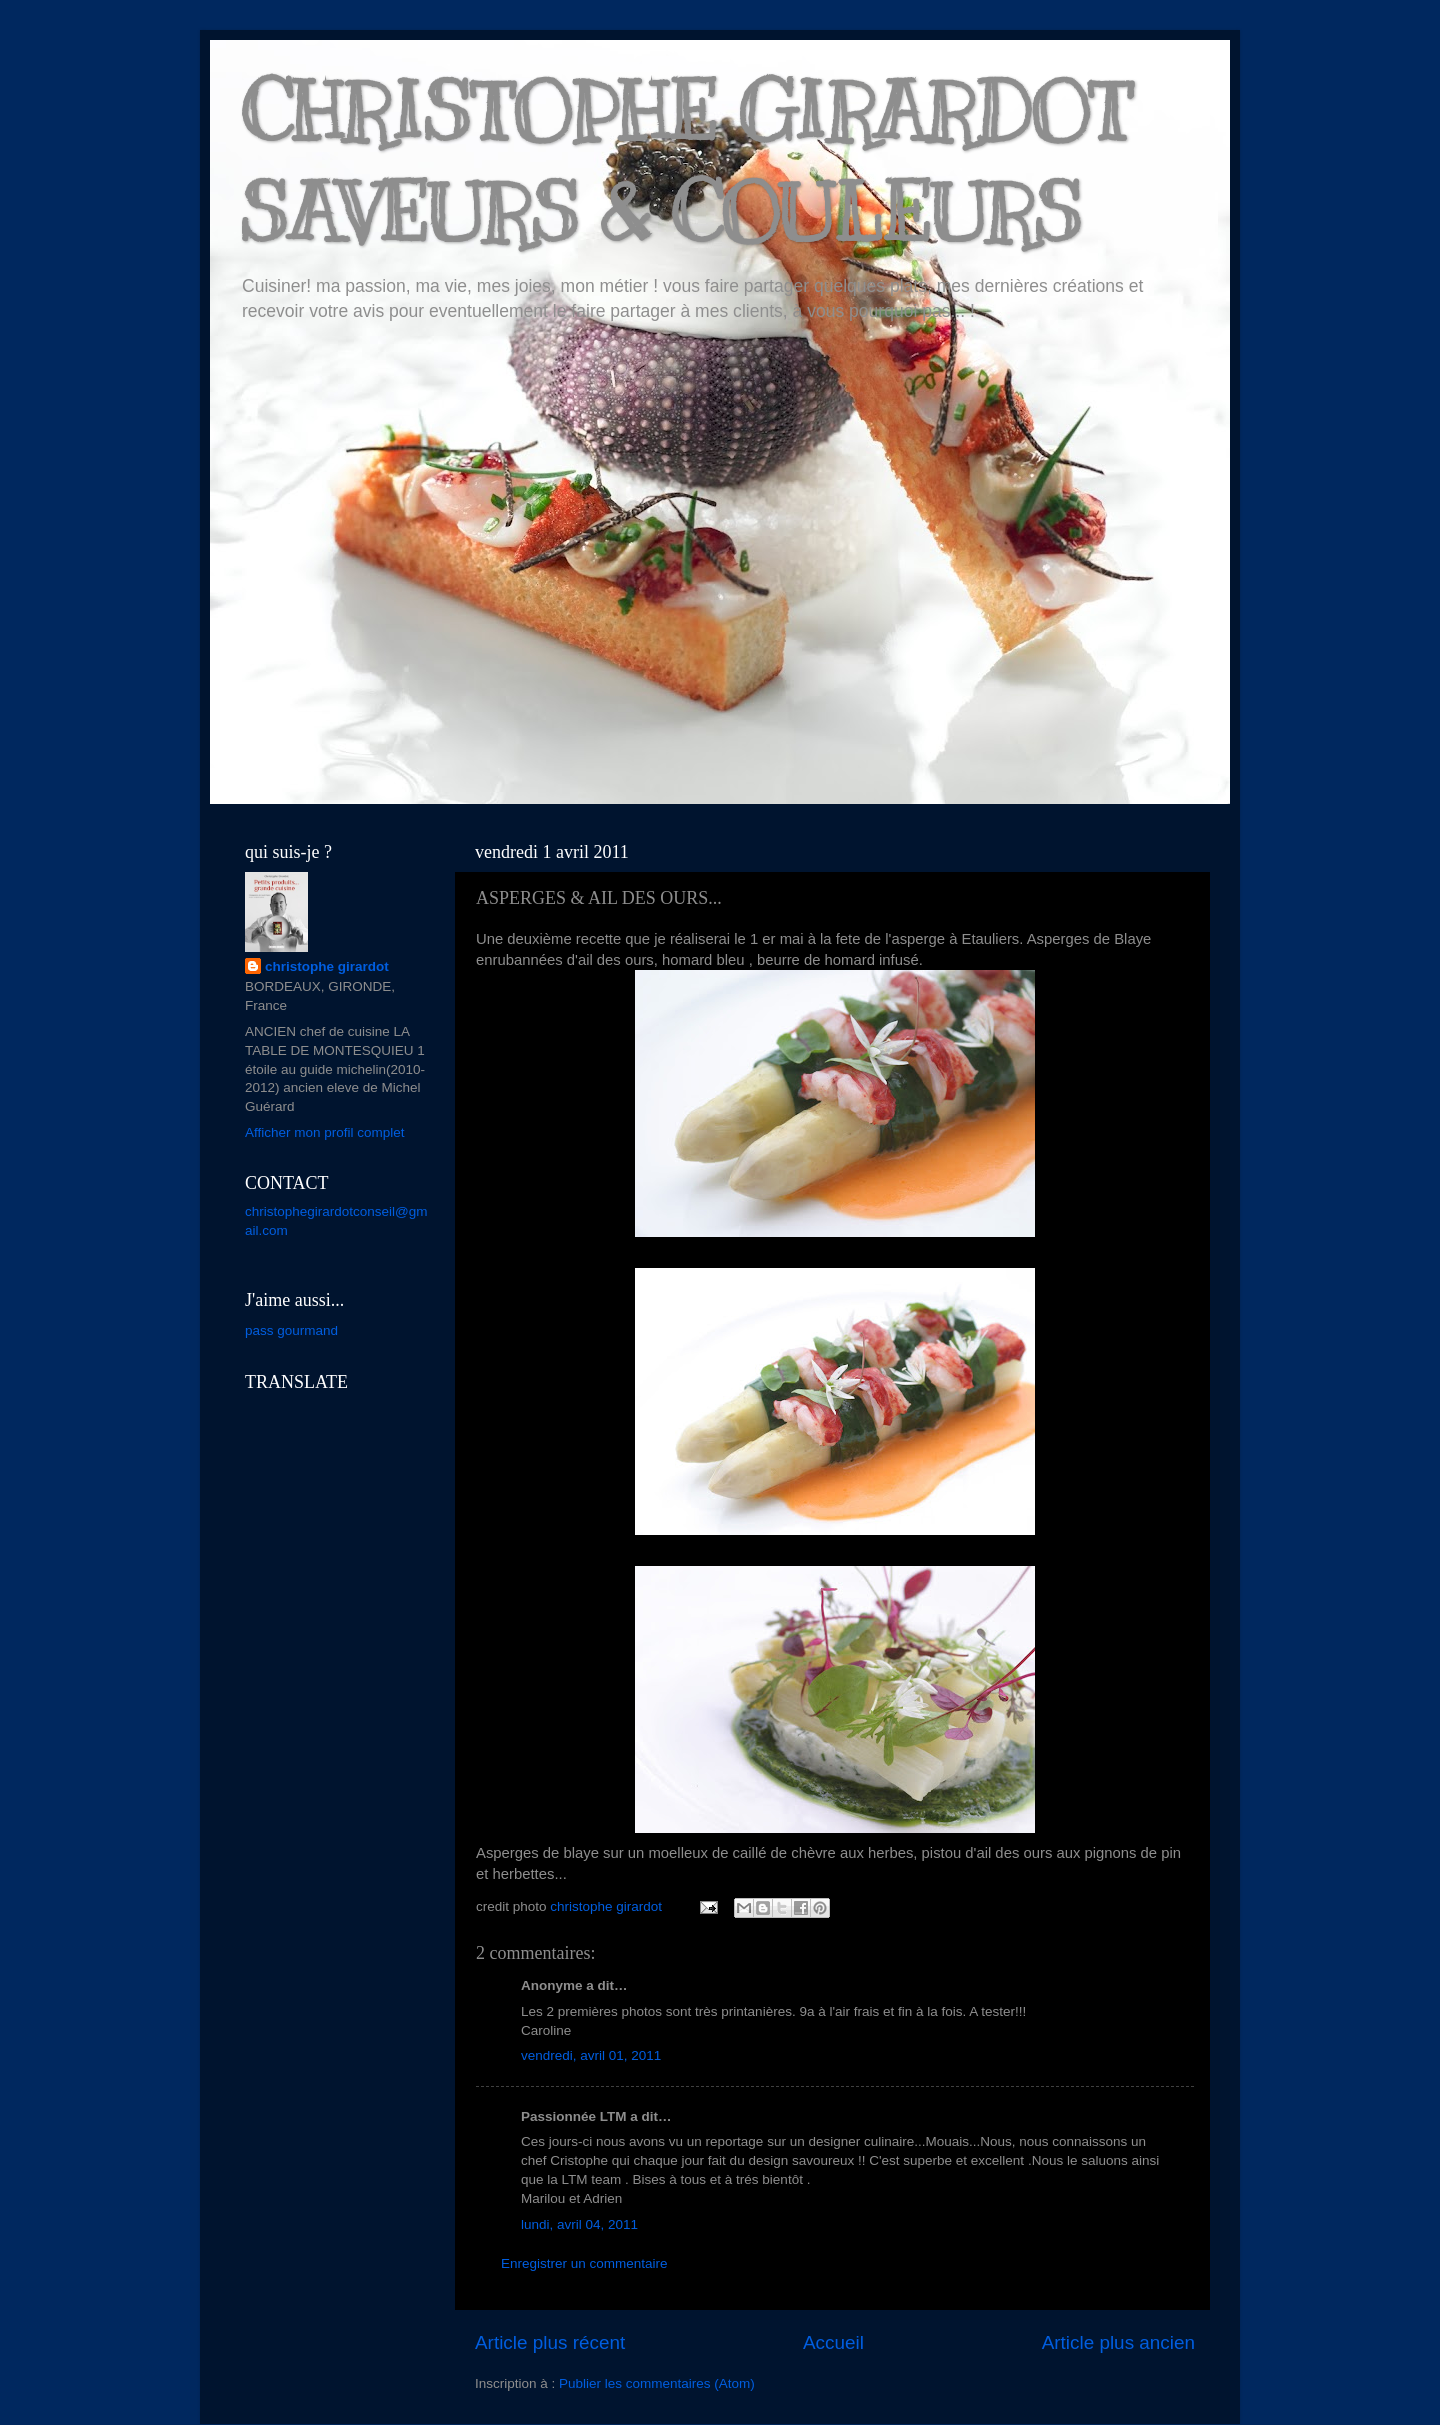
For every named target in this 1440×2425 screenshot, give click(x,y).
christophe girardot (327, 966)
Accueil (833, 2342)
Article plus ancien (1118, 2342)
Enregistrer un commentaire (584, 2263)
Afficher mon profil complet (325, 1132)
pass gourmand (291, 1330)
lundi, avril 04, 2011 (579, 2224)
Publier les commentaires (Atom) (657, 2383)
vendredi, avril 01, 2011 (591, 2055)
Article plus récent (550, 2342)
